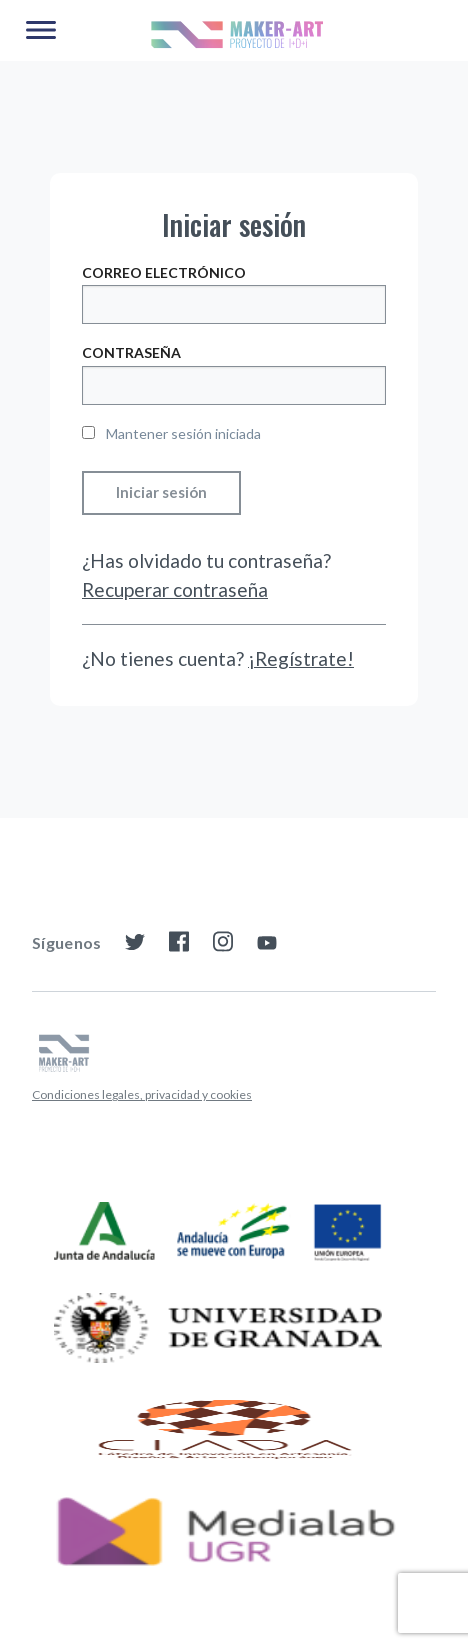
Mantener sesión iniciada (171, 433)
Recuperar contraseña (175, 589)
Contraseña (131, 352)
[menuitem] (142, 1095)
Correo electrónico (164, 272)
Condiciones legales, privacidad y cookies (142, 1094)
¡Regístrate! (301, 658)
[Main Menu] (41, 31)
